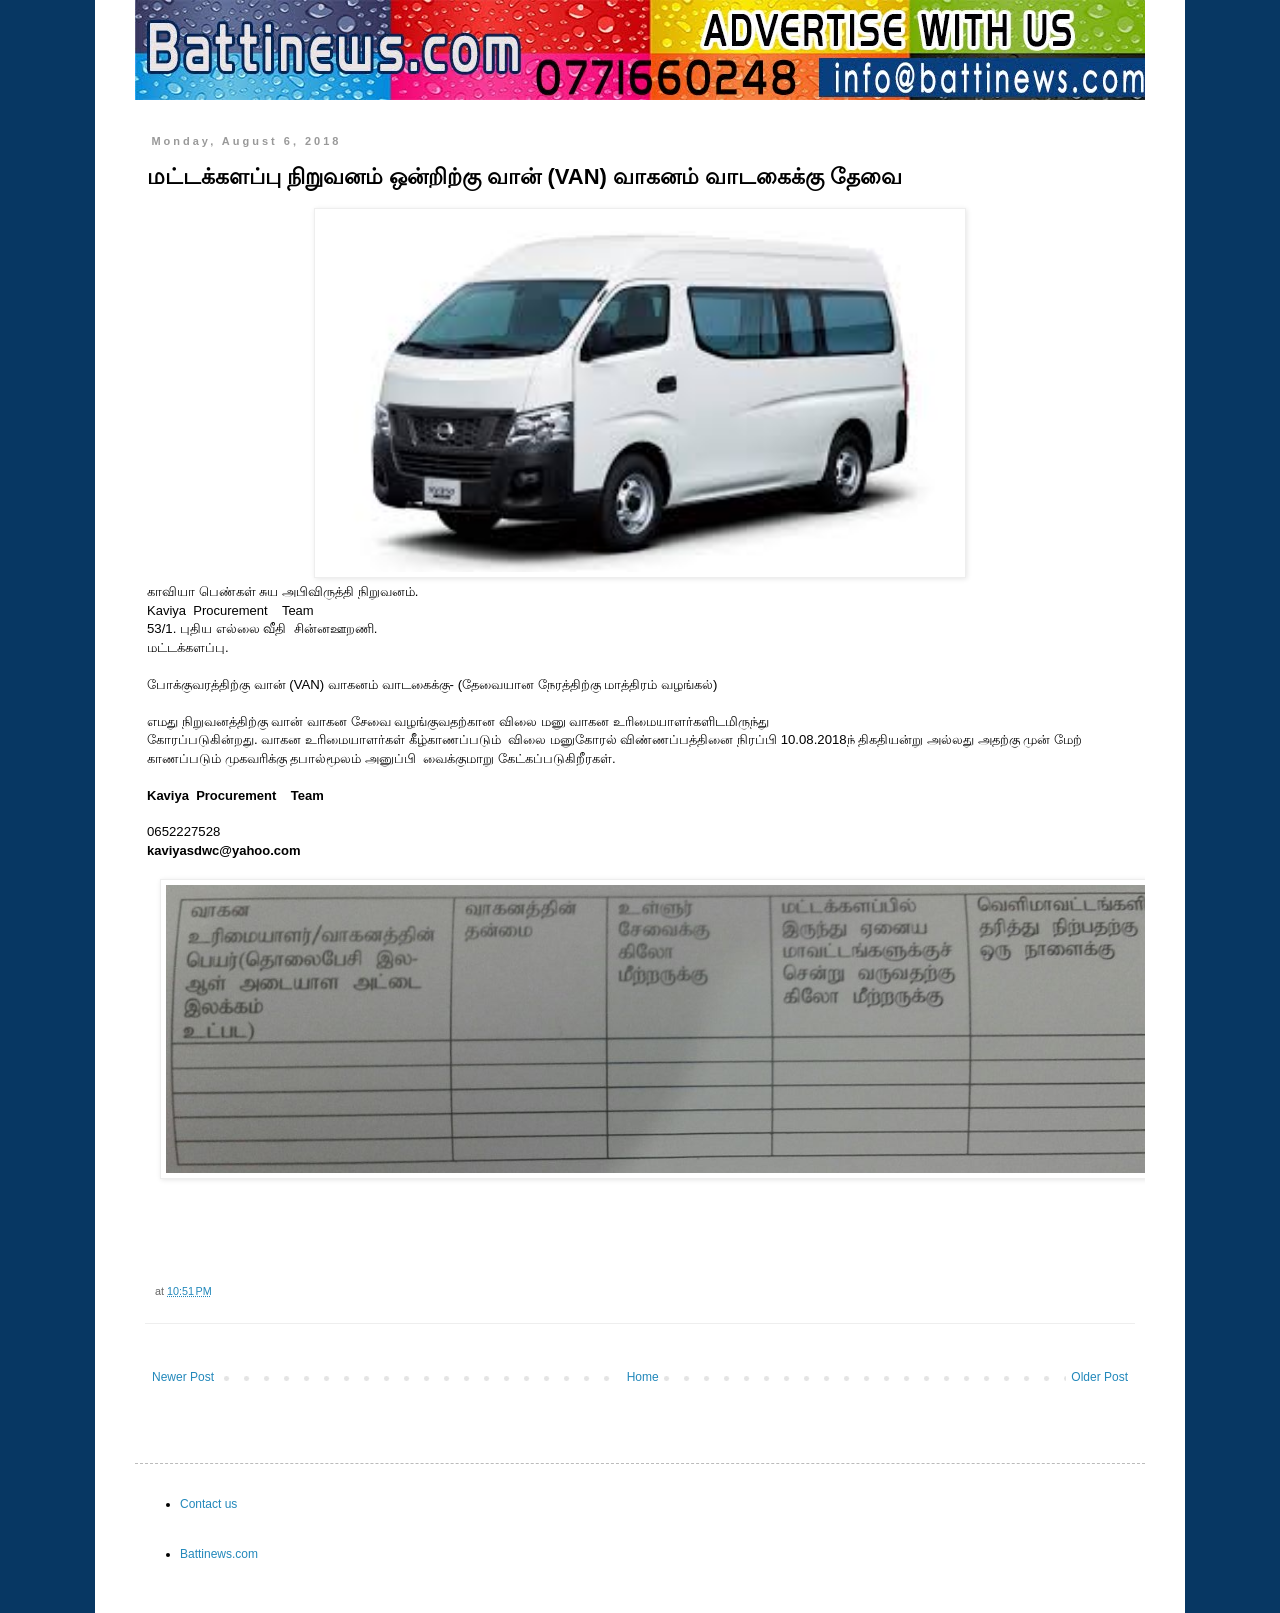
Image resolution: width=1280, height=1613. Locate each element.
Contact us (208, 1504)
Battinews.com (219, 1554)
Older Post (1099, 1377)
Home (643, 1377)
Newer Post (183, 1377)
